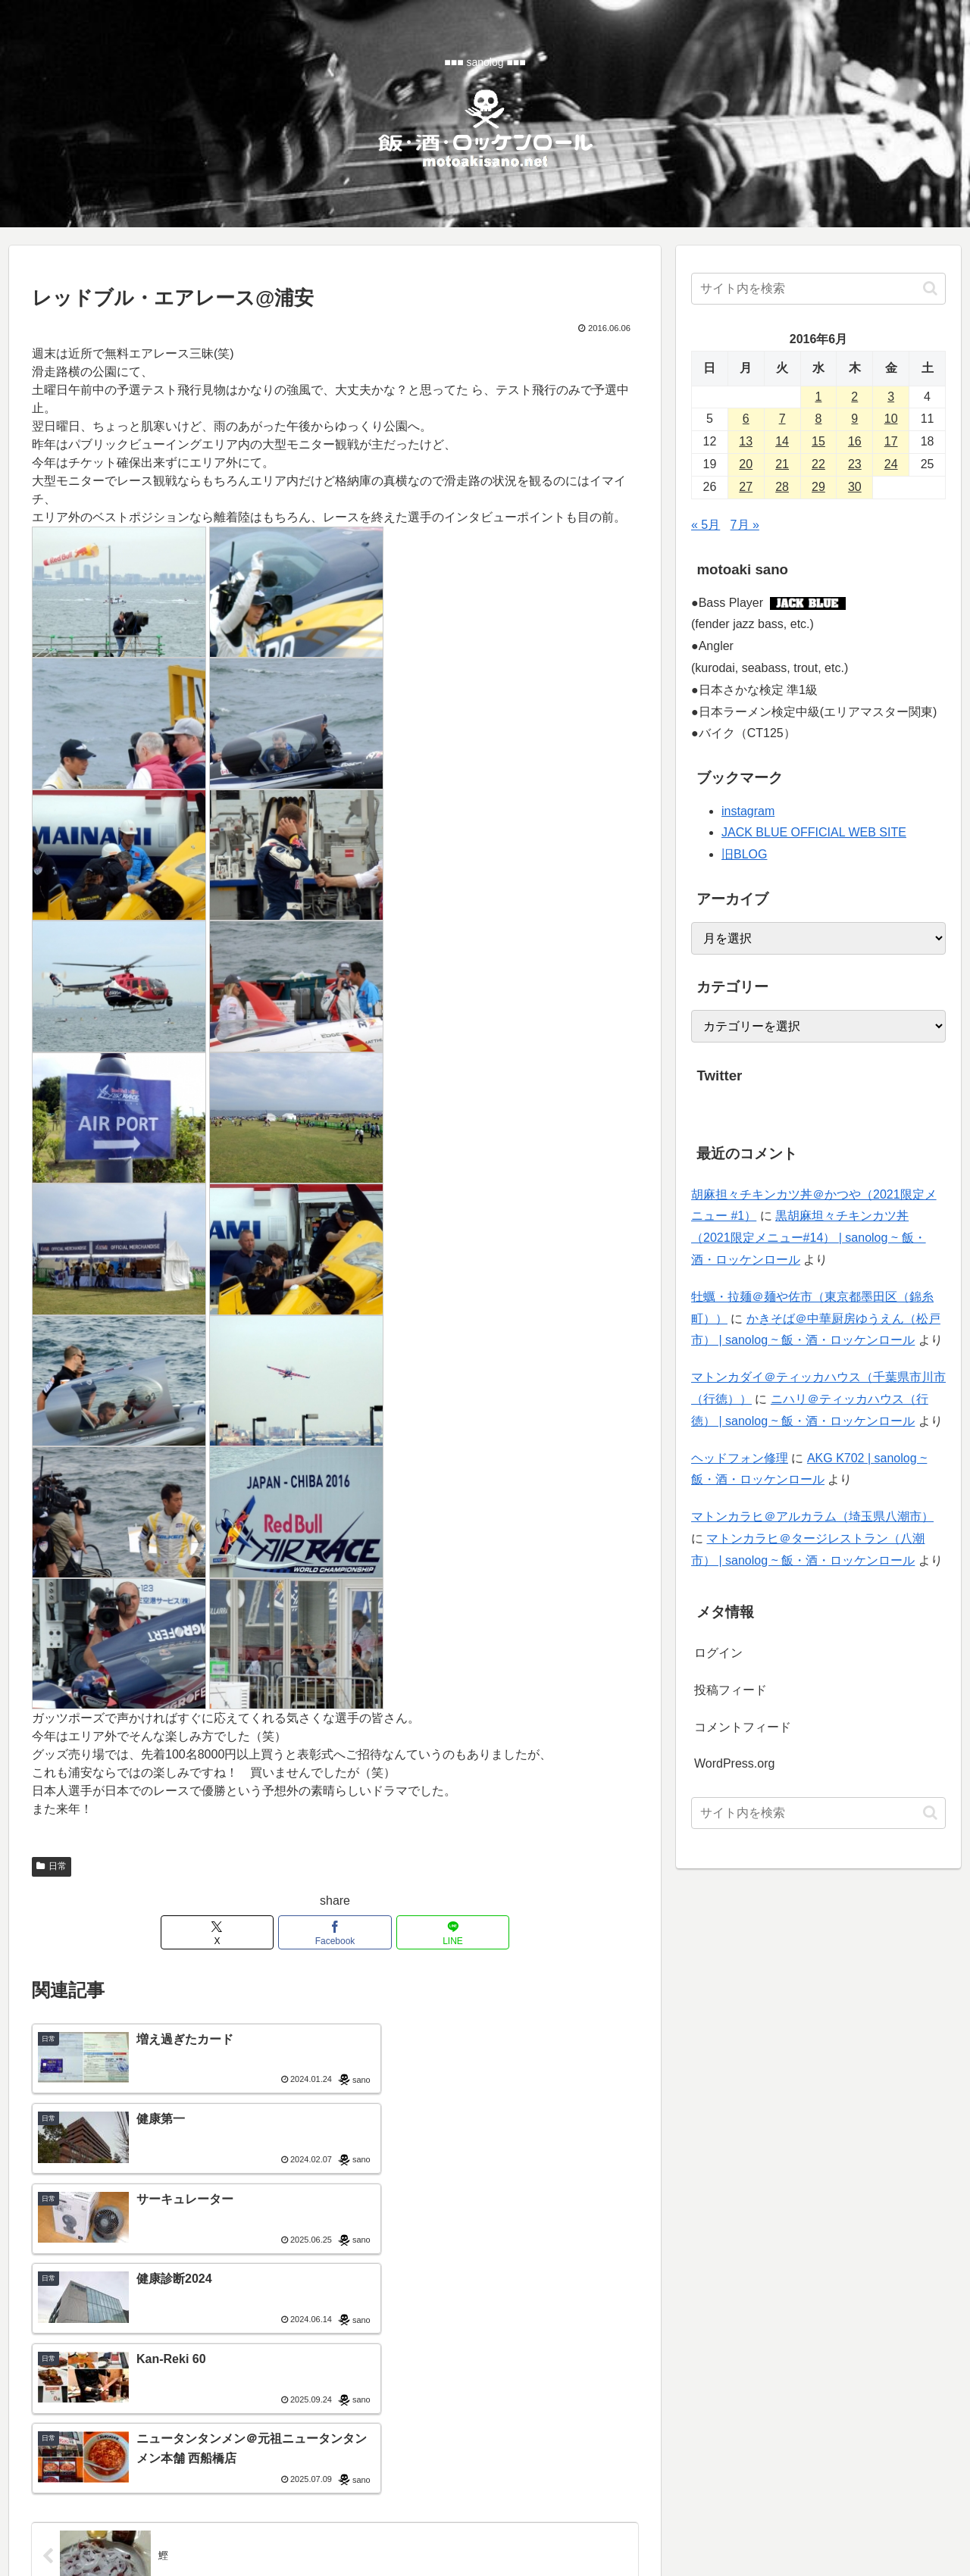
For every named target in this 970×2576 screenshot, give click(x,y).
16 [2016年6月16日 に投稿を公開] (855, 441)
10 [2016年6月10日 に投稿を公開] (891, 418)
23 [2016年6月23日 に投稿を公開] (855, 464)
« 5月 (705, 524)
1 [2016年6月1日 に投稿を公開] (818, 396)
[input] (818, 289)
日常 (51, 1866)
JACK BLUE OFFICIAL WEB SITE (813, 832)
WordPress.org (734, 1763)
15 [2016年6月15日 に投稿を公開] (818, 441)
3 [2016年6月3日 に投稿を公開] (890, 396)
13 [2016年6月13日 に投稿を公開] (746, 441)
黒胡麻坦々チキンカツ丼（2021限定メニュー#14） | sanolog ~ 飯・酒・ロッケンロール (808, 1237)
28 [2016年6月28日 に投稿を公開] (782, 486)
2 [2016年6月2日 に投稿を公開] (854, 396)
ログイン (718, 1652)
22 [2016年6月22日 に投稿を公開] (818, 464)
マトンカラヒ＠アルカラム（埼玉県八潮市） (812, 1516)
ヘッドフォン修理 (739, 1458)
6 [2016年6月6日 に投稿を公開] (746, 418)
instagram (747, 811)
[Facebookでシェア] (334, 1932)
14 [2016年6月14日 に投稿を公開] (782, 441)
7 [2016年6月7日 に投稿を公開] (782, 418)
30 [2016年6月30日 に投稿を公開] (855, 486)
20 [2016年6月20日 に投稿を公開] (746, 464)
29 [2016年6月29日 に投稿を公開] (818, 486)
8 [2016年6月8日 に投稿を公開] (818, 418)
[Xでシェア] (233, 1932)
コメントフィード (742, 1727)
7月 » (745, 524)
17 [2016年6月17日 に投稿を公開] (891, 441)
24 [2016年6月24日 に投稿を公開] (891, 464)
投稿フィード (730, 1689)
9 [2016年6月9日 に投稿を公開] (854, 418)
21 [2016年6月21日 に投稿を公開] (782, 464)
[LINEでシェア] (436, 1932)
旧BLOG (744, 854)
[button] (930, 288)
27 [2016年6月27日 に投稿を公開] (746, 486)
